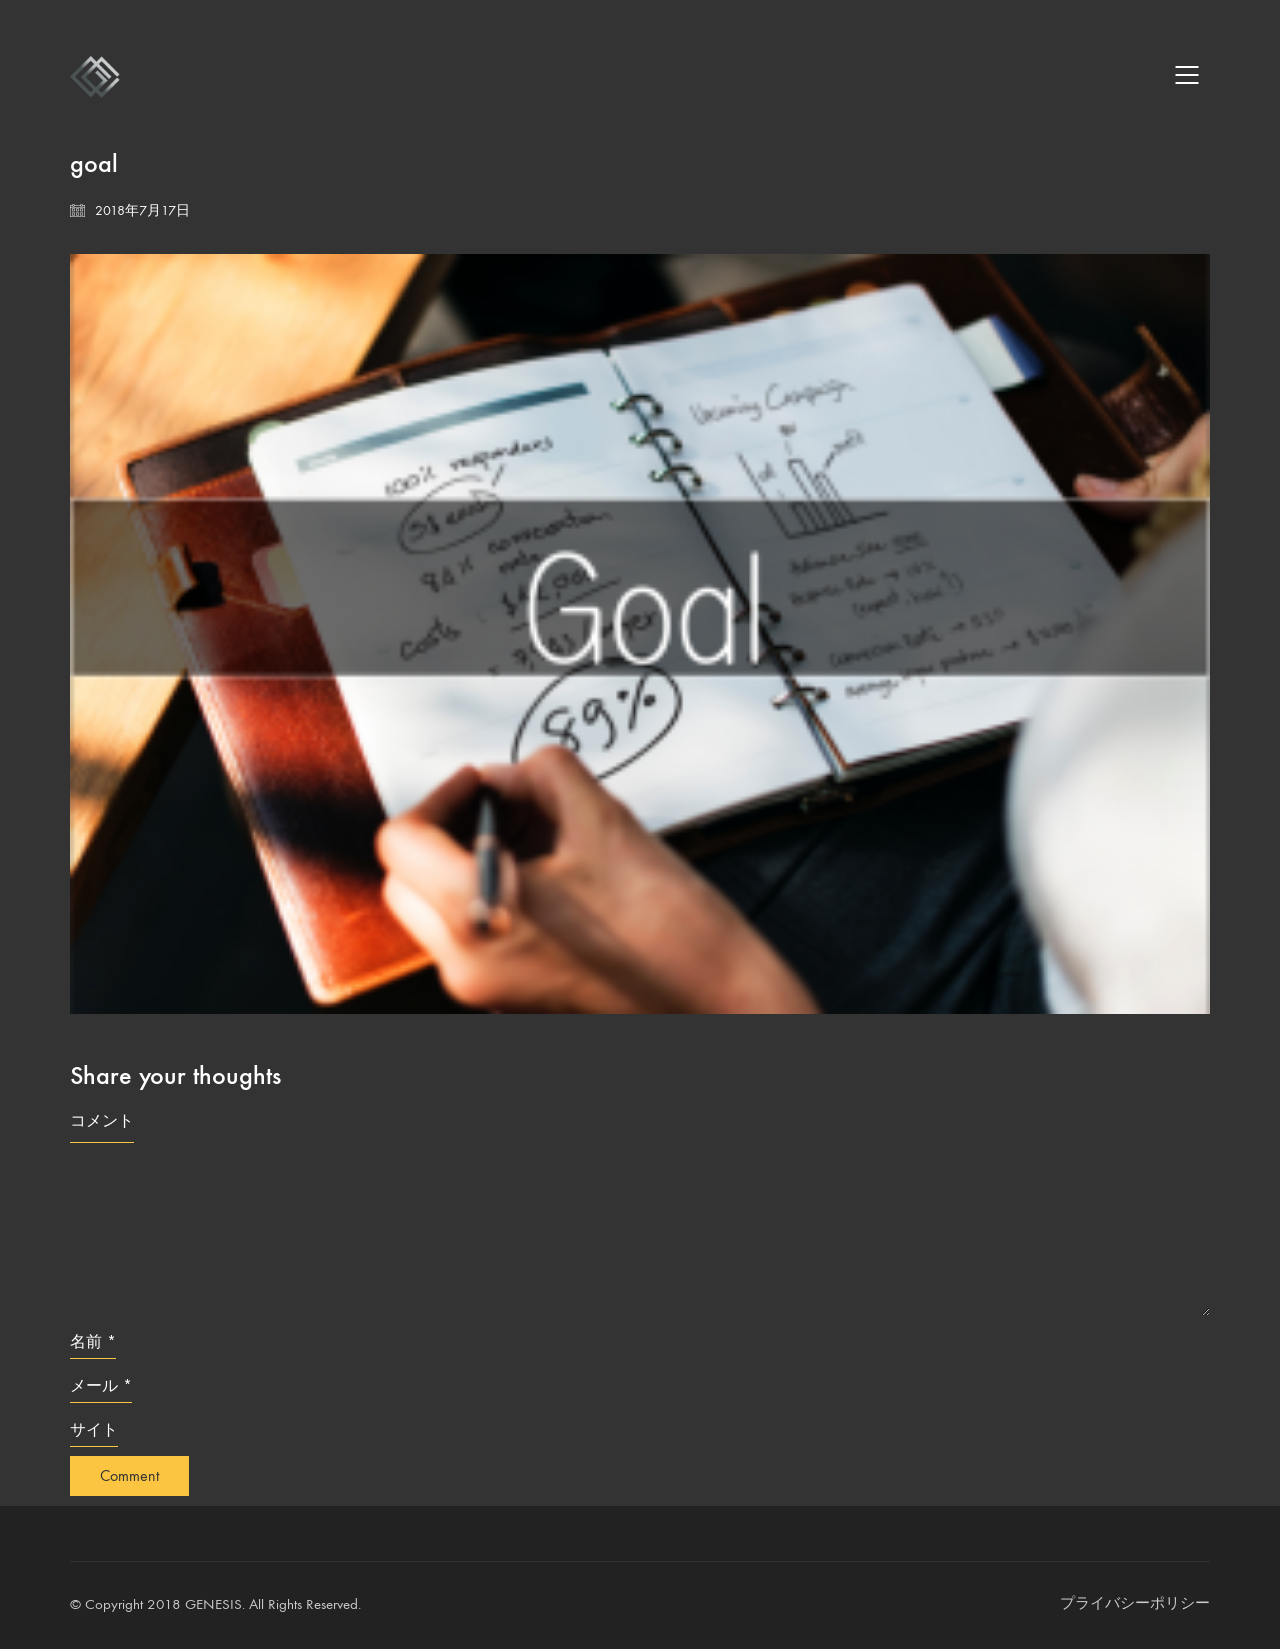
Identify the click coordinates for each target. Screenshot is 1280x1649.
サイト (94, 1429)
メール (101, 1385)
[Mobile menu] (1188, 75)
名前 (93, 1341)
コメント (102, 1120)
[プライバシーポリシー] (1135, 1604)
